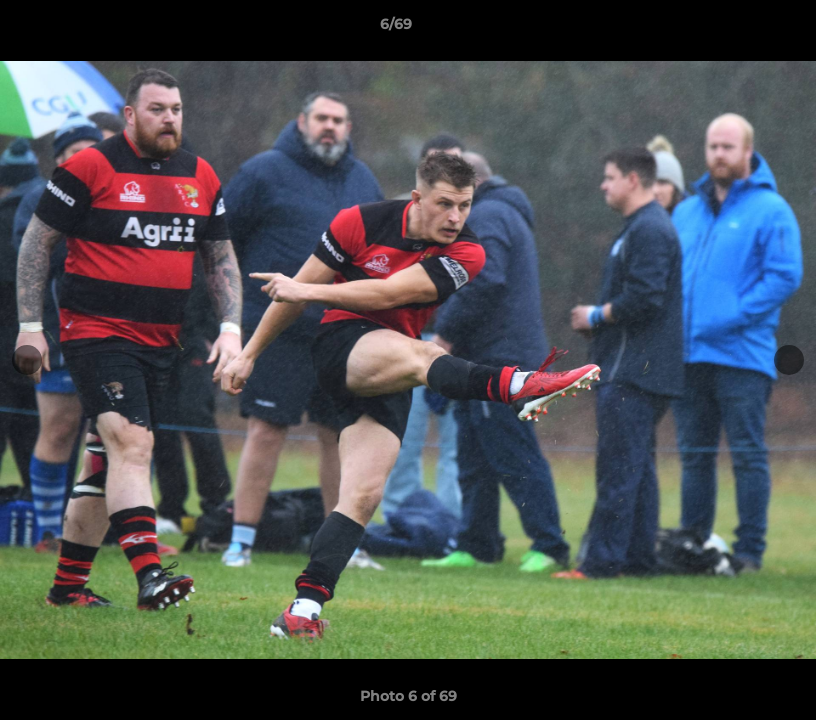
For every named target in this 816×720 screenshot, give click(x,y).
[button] (732, 29)
